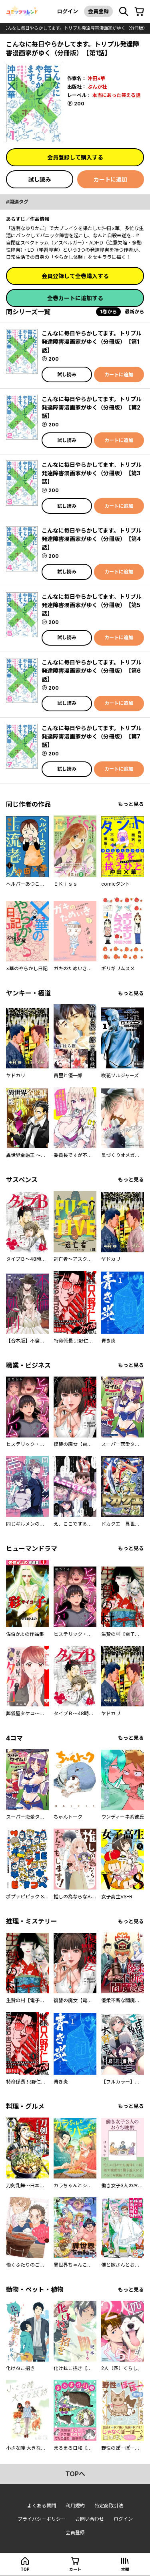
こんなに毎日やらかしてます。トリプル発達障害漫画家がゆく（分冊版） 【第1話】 (92, 341)
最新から (134, 312)
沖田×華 (96, 78)
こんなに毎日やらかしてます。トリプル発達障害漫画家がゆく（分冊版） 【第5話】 (92, 605)
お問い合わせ (89, 2519)
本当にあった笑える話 (116, 95)
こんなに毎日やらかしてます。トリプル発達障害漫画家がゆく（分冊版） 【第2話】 (92, 407)
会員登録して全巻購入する (75, 276)
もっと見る (131, 804)
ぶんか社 (97, 87)
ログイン (67, 11)
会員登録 (98, 11)
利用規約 (75, 2506)
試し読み (39, 179)
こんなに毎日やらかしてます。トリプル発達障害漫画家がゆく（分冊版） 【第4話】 (92, 539)
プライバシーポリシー (42, 2519)
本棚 (125, 2569)
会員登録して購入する (75, 157)
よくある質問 (41, 2506)
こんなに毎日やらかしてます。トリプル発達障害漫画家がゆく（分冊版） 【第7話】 (92, 736)
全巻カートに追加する (75, 298)
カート (75, 2569)
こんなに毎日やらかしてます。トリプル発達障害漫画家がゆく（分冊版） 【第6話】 (92, 670)
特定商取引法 (108, 2506)
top (25, 2569)
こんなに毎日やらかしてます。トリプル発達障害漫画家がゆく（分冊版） (75, 28)
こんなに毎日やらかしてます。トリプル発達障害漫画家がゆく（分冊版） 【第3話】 (92, 473)
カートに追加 (110, 179)
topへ (75, 2474)
